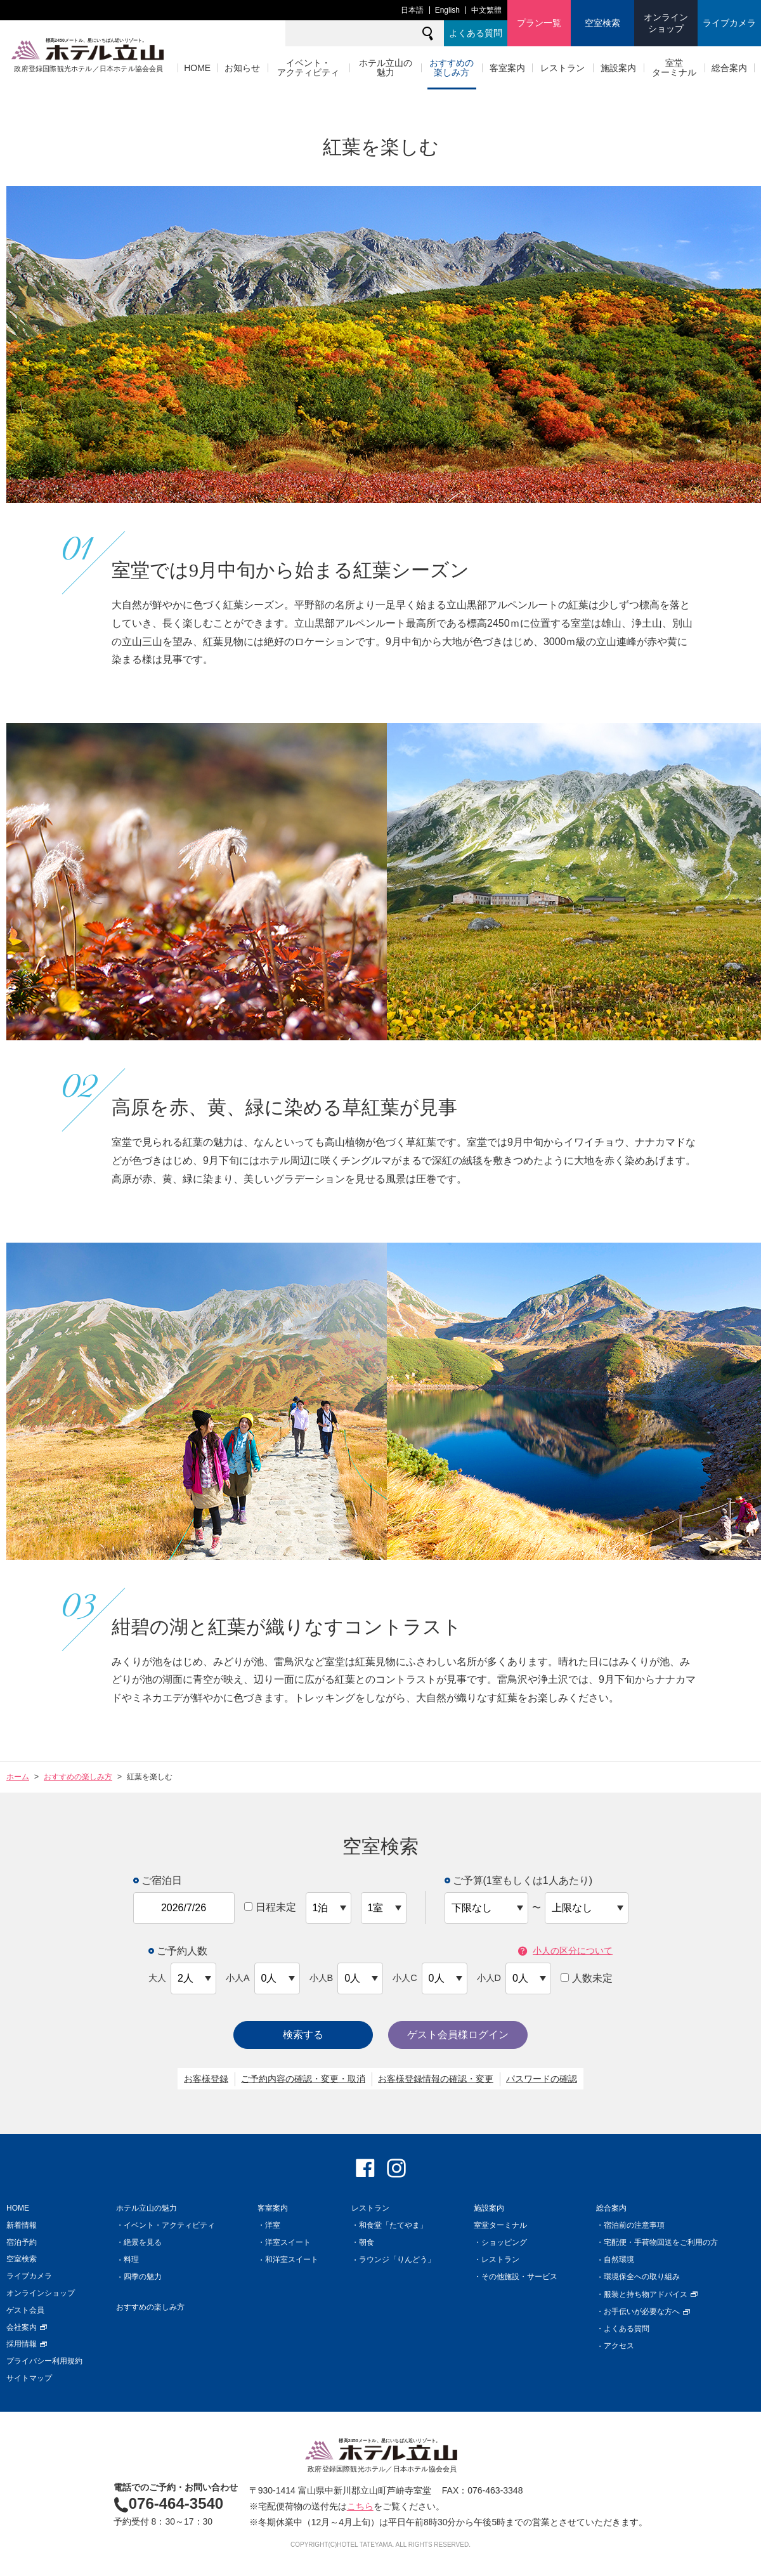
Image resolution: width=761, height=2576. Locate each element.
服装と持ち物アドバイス (651, 2294)
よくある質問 (475, 33)
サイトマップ (29, 2378)
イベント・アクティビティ (308, 67)
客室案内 (507, 68)
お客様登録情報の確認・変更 (435, 2079)
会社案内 (27, 2327)
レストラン (562, 68)
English (447, 10)
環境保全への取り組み (642, 2276)
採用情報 (27, 2343)
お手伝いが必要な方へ (647, 2311)
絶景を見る (143, 2242)
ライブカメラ (729, 23)
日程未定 (270, 1907)
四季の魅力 (143, 2276)
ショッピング (504, 2242)
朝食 (366, 2242)
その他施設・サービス (519, 2276)
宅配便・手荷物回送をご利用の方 (661, 2242)
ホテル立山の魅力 (385, 67)
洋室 (272, 2225)
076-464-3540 (168, 2503)
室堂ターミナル (674, 67)
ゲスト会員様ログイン (458, 2034)
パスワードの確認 (541, 2079)
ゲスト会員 (25, 2310)
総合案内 (729, 68)
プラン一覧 (539, 23)
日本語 (412, 10)
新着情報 (21, 2225)
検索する (303, 2034)
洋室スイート (288, 2242)
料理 (131, 2259)
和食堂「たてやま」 (393, 2225)
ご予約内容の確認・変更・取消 (303, 2079)
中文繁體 (486, 10)
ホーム (17, 1776)
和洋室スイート (291, 2259)
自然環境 (619, 2259)
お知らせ (242, 68)
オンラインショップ (666, 23)
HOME (197, 68)
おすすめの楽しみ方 (451, 67)
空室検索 (602, 23)
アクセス (619, 2345)
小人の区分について (565, 1951)
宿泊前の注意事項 (634, 2225)
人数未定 (587, 1978)
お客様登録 (206, 2079)
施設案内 (618, 68)
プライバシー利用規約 (44, 2361)
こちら (360, 2506)
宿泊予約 (21, 2242)
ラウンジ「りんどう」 (397, 2259)
